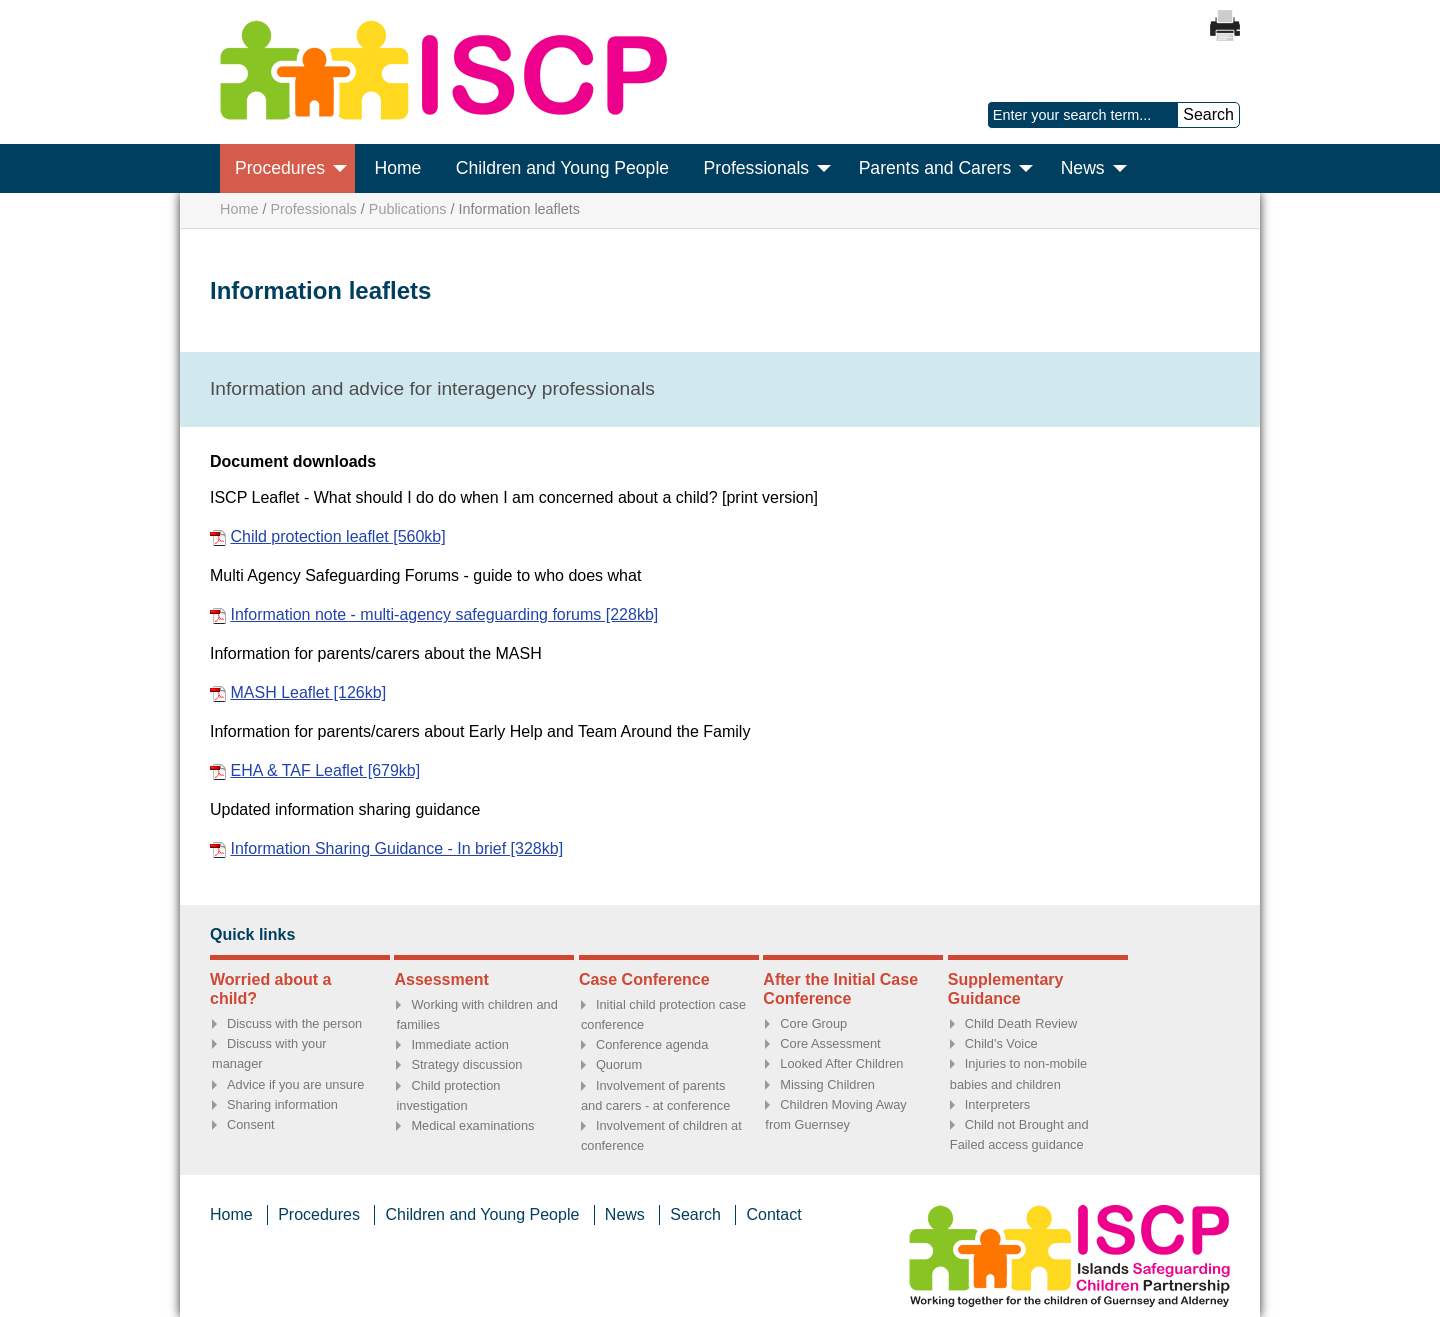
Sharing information (282, 1104)
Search (695, 1214)
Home (397, 168)
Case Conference (644, 979)
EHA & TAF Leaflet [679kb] (325, 770)
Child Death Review (1021, 1023)
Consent (251, 1124)
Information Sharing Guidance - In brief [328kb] (396, 848)
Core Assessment (830, 1043)
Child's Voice (1001, 1043)
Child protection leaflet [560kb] (337, 536)
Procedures (280, 168)
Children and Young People (562, 168)
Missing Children (827, 1084)
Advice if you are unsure (295, 1084)
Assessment (441, 979)
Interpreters (997, 1104)
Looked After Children (841, 1063)
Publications (408, 209)
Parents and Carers (935, 168)
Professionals (757, 168)
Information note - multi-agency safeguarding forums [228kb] (444, 614)
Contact (773, 1214)
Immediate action (459, 1044)
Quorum (619, 1064)
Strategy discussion (466, 1064)
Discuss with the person (294, 1023)
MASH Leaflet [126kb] (308, 692)
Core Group (813, 1023)
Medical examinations (472, 1125)
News (1083, 168)
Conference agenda (652, 1044)
